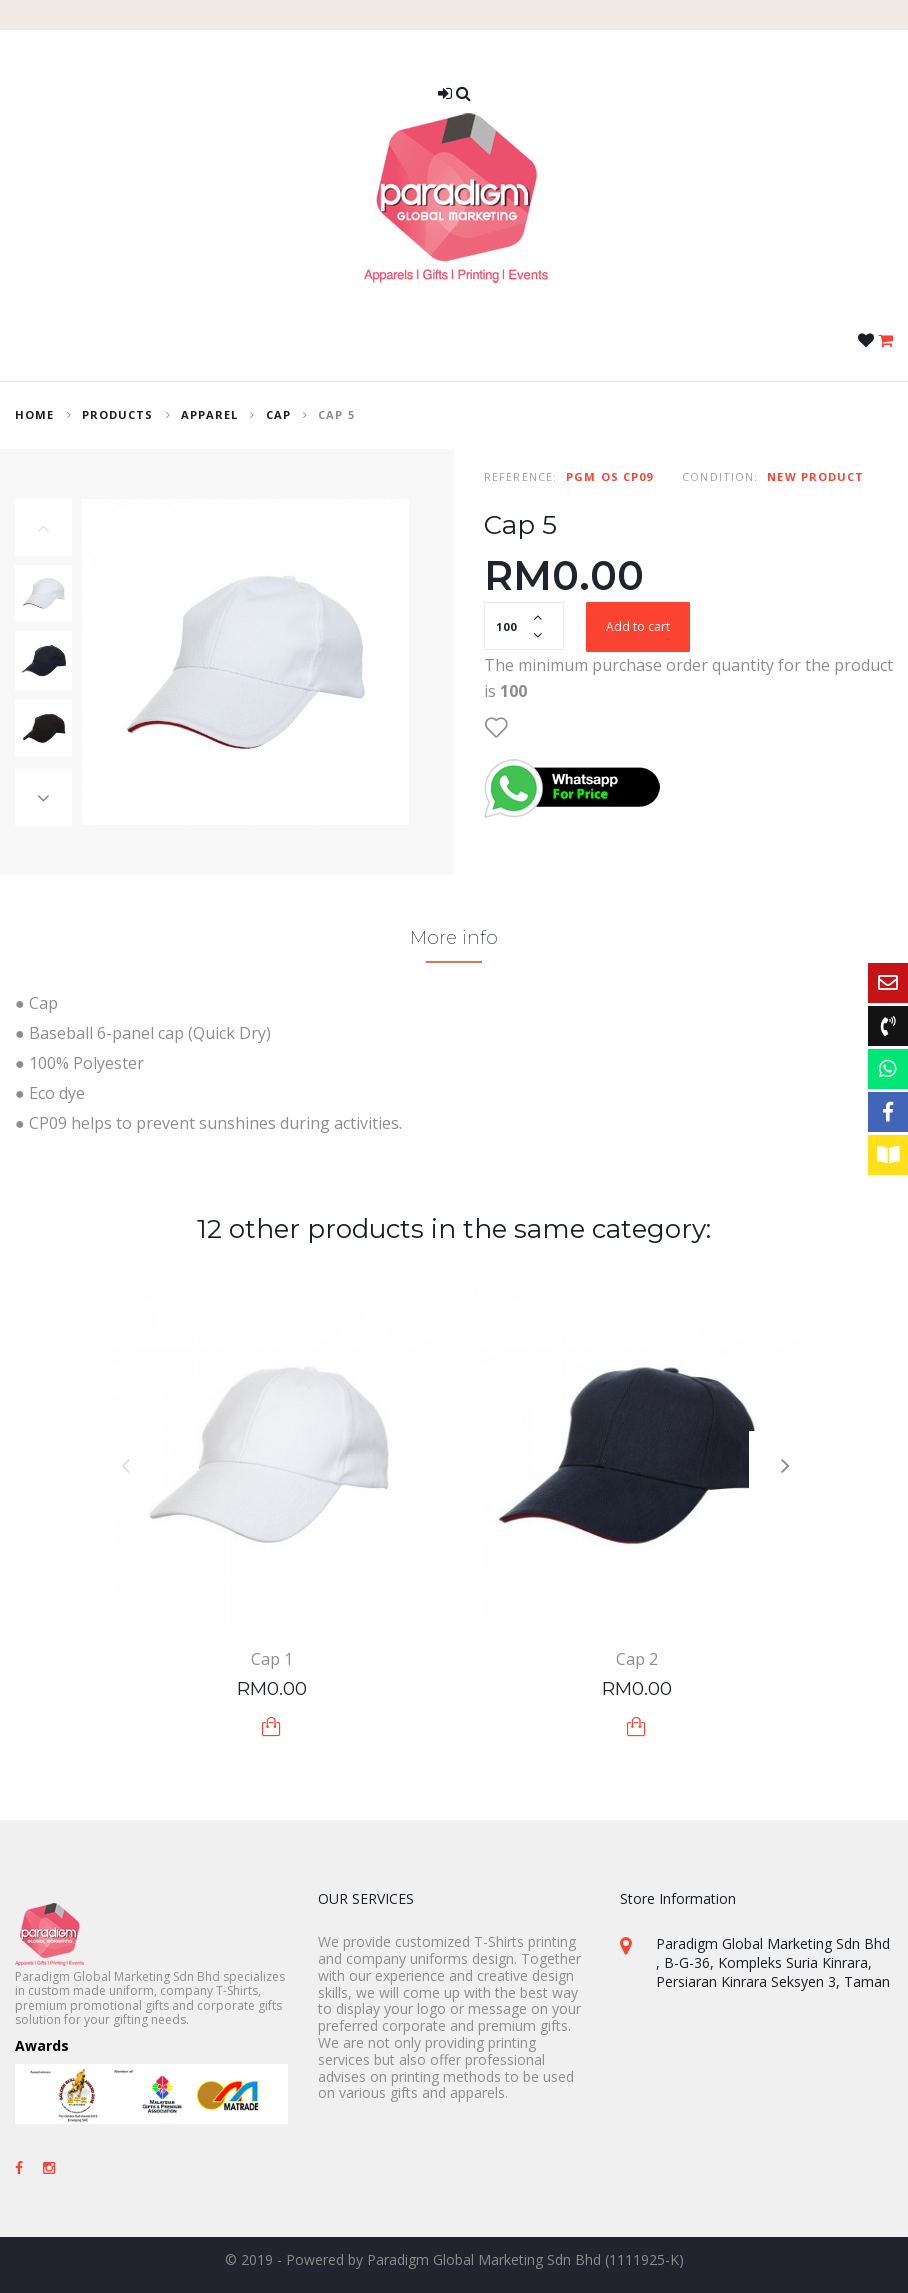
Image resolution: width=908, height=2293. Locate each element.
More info (454, 938)
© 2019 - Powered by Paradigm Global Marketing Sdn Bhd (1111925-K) (454, 2259)
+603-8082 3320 (709, 2063)
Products (118, 414)
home (34, 414)
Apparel (210, 414)
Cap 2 (637, 1659)
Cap (278, 414)
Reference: (520, 476)
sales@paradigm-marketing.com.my (772, 2106)
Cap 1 (272, 1659)
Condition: (720, 476)
